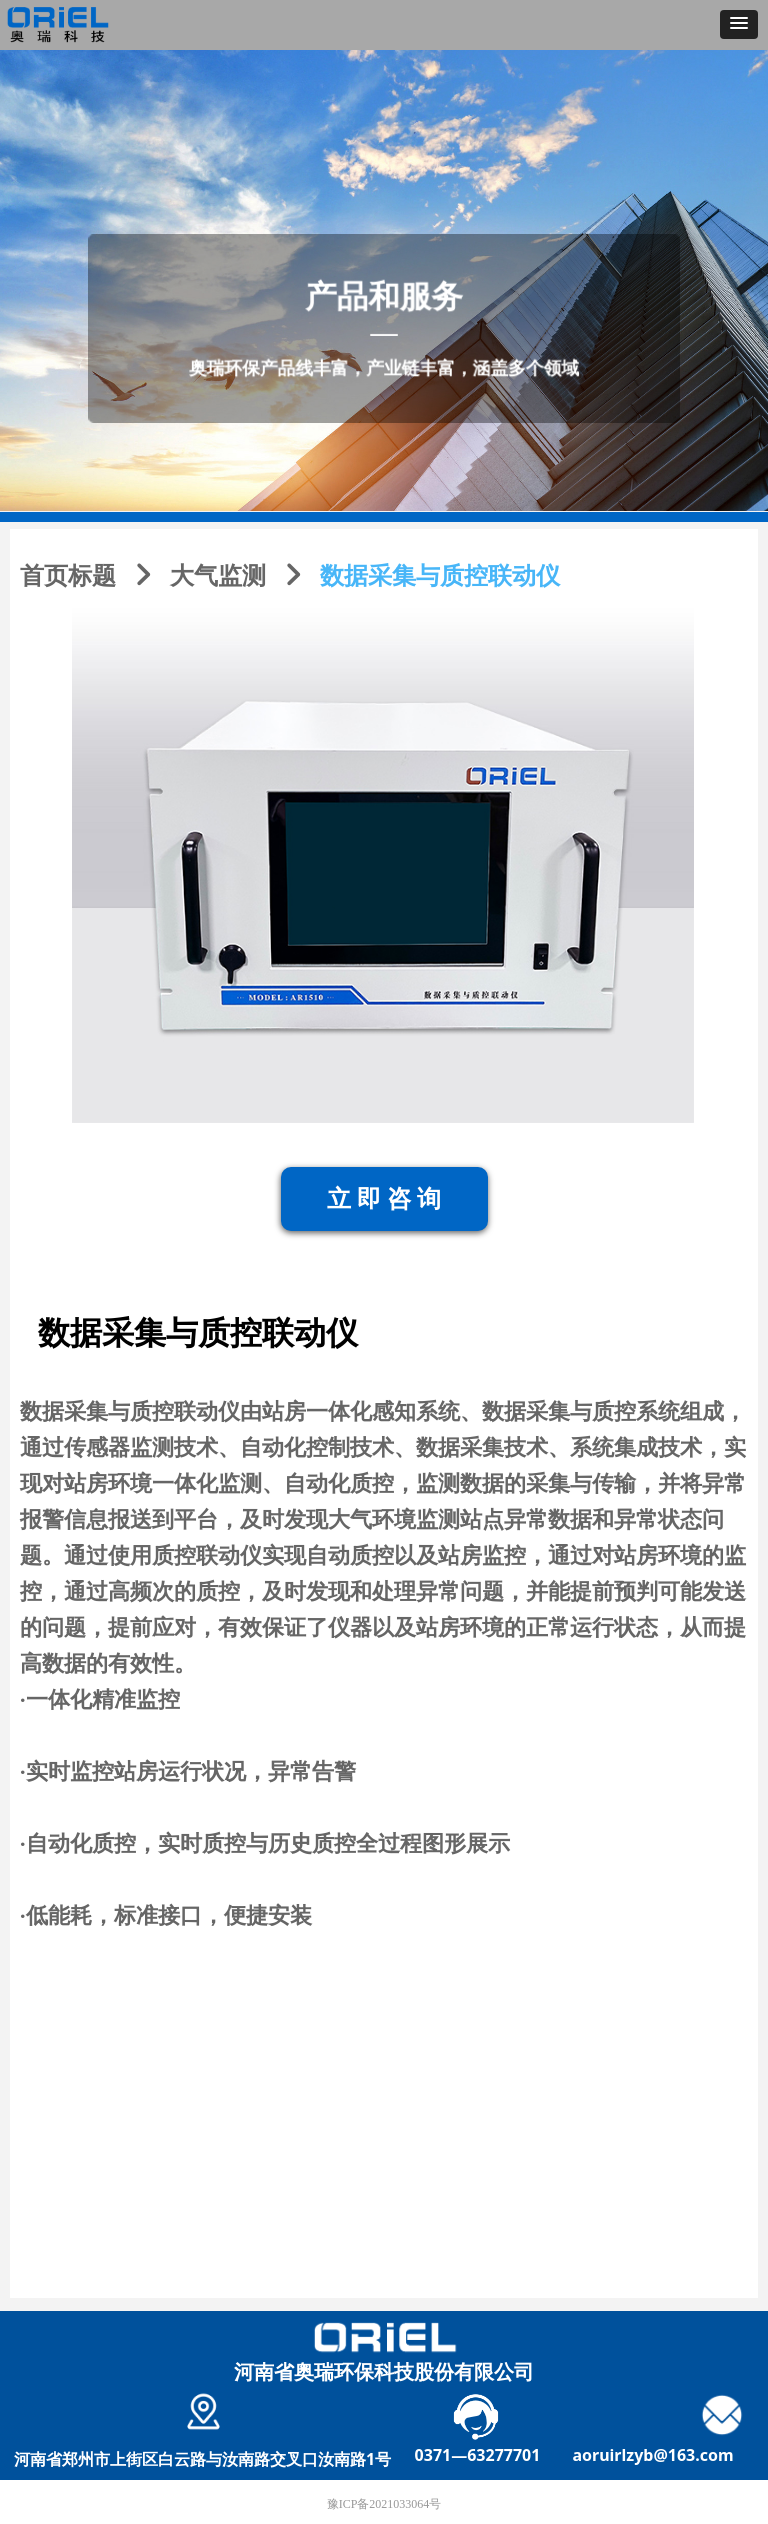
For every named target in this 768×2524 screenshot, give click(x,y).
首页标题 (68, 576)
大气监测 (218, 576)
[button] (739, 24)
